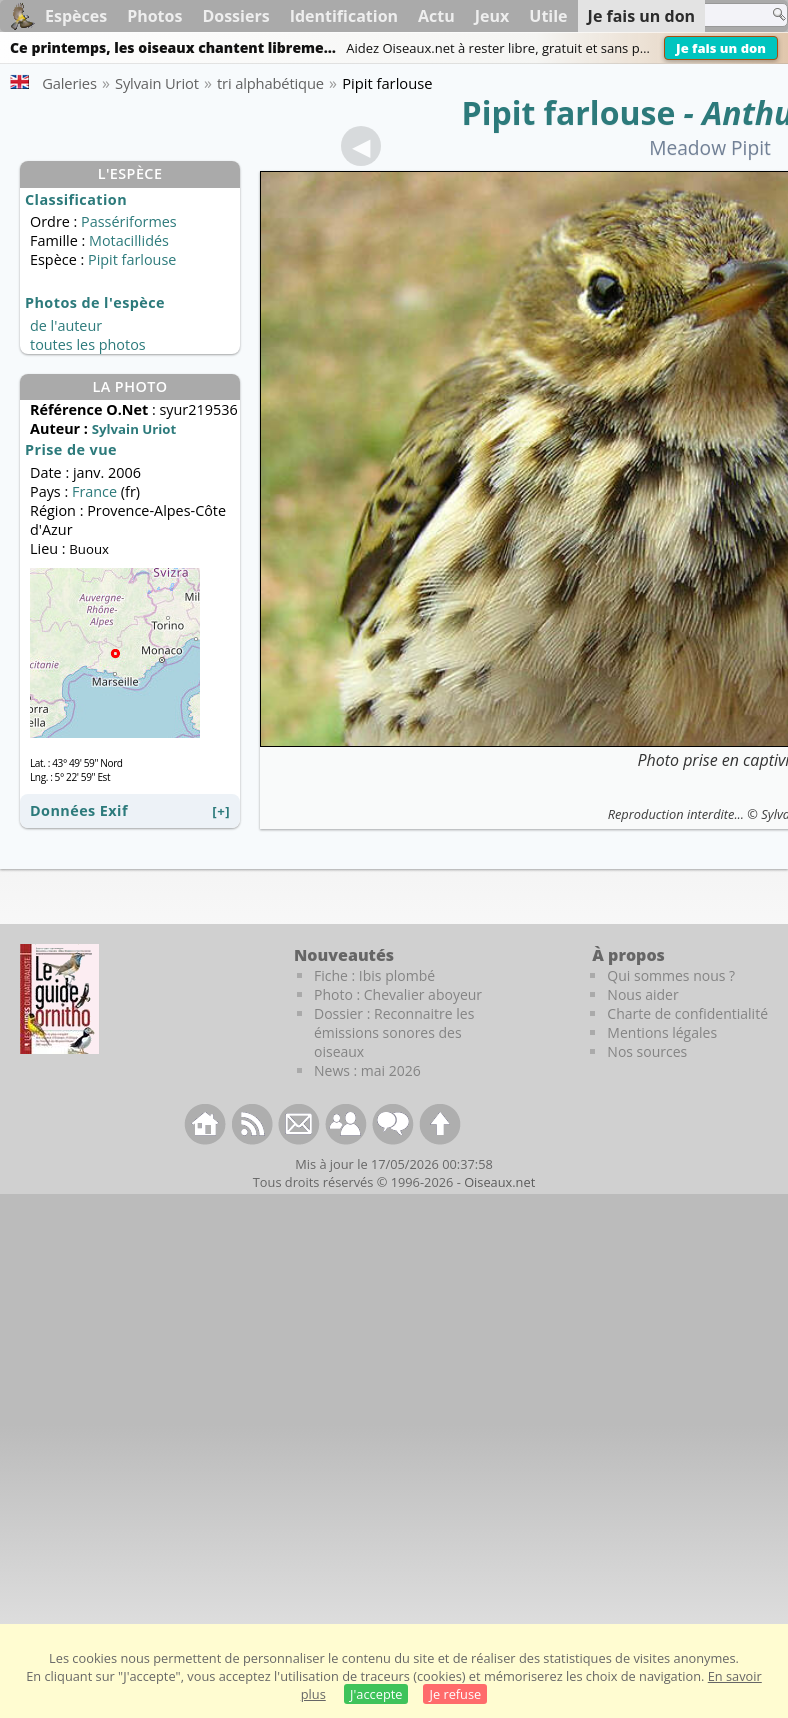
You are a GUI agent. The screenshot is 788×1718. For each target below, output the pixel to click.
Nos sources (647, 1051)
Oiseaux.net (499, 1182)
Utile (548, 16)
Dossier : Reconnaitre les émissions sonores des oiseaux (394, 1032)
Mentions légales (662, 1032)
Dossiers (235, 16)
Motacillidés (129, 240)
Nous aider (642, 994)
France (94, 491)
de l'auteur (66, 325)
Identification (344, 16)
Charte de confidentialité (687, 1013)
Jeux (492, 16)
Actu (436, 16)
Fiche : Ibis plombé (374, 975)
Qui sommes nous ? (671, 975)
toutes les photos (88, 344)
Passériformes (129, 221)
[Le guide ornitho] (59, 999)
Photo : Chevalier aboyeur (398, 994)
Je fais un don (721, 48)
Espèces (76, 16)
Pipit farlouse (569, 112)
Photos (154, 16)
